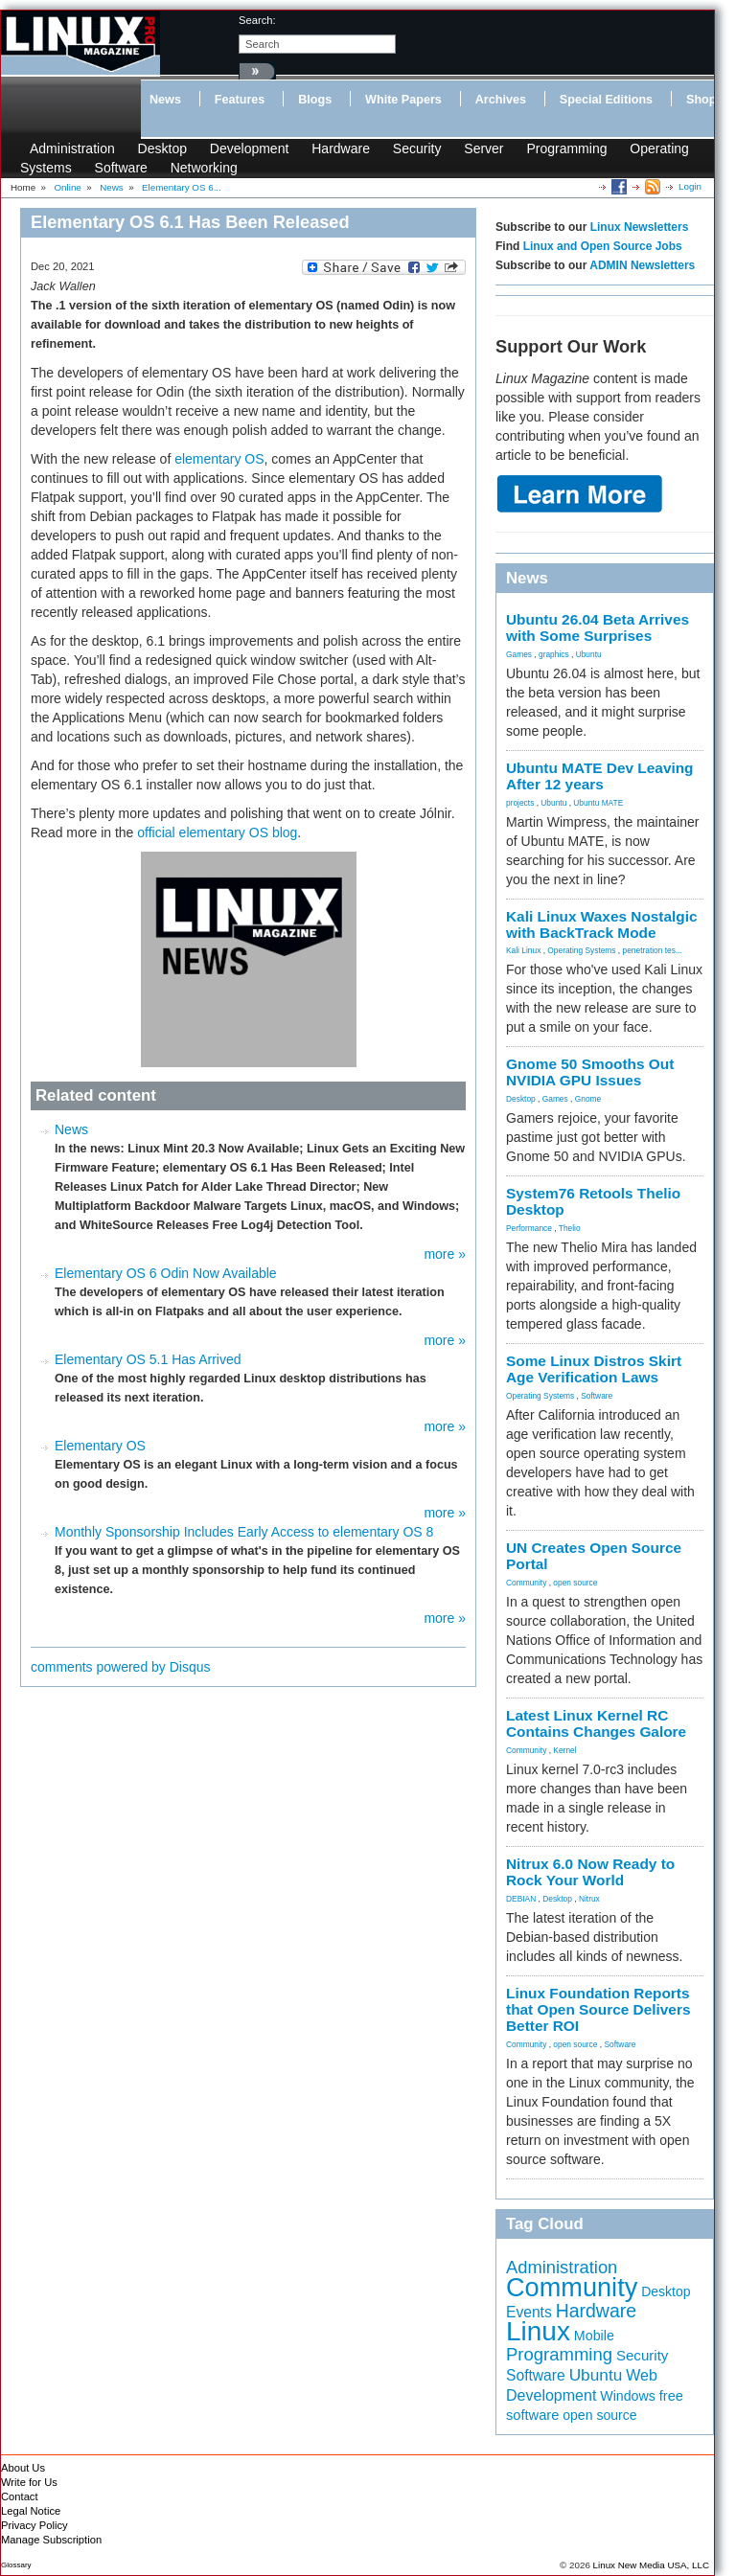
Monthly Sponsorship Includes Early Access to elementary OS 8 (244, 1531)
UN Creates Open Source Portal (593, 1555)
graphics (554, 654)
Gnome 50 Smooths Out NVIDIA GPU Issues (590, 1072)
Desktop (162, 148)
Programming (566, 148)
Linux (538, 2331)
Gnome (588, 1099)
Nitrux (589, 1899)
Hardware (340, 148)
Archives (500, 99)
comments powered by (121, 1667)
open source (575, 1582)
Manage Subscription (51, 2539)
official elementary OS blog (217, 832)
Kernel (564, 1750)
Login (690, 186)
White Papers (403, 99)
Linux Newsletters (639, 227)
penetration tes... (652, 950)
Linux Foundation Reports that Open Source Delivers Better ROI (598, 2009)
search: (257, 20)
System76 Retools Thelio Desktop (593, 1201)
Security (417, 148)
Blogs (315, 99)
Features (240, 99)
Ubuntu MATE (598, 803)
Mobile (594, 2335)
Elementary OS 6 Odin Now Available (166, 1273)
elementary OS (219, 459)
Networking (204, 167)
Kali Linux (523, 950)
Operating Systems (581, 950)
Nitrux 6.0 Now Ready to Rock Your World (590, 1872)
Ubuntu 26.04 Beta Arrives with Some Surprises (597, 627)
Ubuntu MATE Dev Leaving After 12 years (600, 776)
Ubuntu (589, 654)
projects (520, 803)
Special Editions (606, 99)
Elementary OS (100, 1445)
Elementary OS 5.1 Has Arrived (148, 1359)
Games (519, 654)
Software (121, 167)
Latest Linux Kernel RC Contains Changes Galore (596, 1723)
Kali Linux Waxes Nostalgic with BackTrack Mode (602, 924)
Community (526, 1582)
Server (483, 148)
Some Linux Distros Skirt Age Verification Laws (593, 1369)
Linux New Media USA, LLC (651, 2565)
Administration (72, 148)
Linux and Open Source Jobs (602, 246)
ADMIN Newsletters (642, 265)
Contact (19, 2496)
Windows (628, 2396)
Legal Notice (30, 2511)
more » (445, 1254)
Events (529, 2312)
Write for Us (29, 2482)
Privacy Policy (34, 2525)
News (165, 99)
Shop (701, 99)
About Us (23, 2467)
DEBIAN (521, 1899)
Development (249, 148)
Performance (529, 1228)
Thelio (570, 1228)
